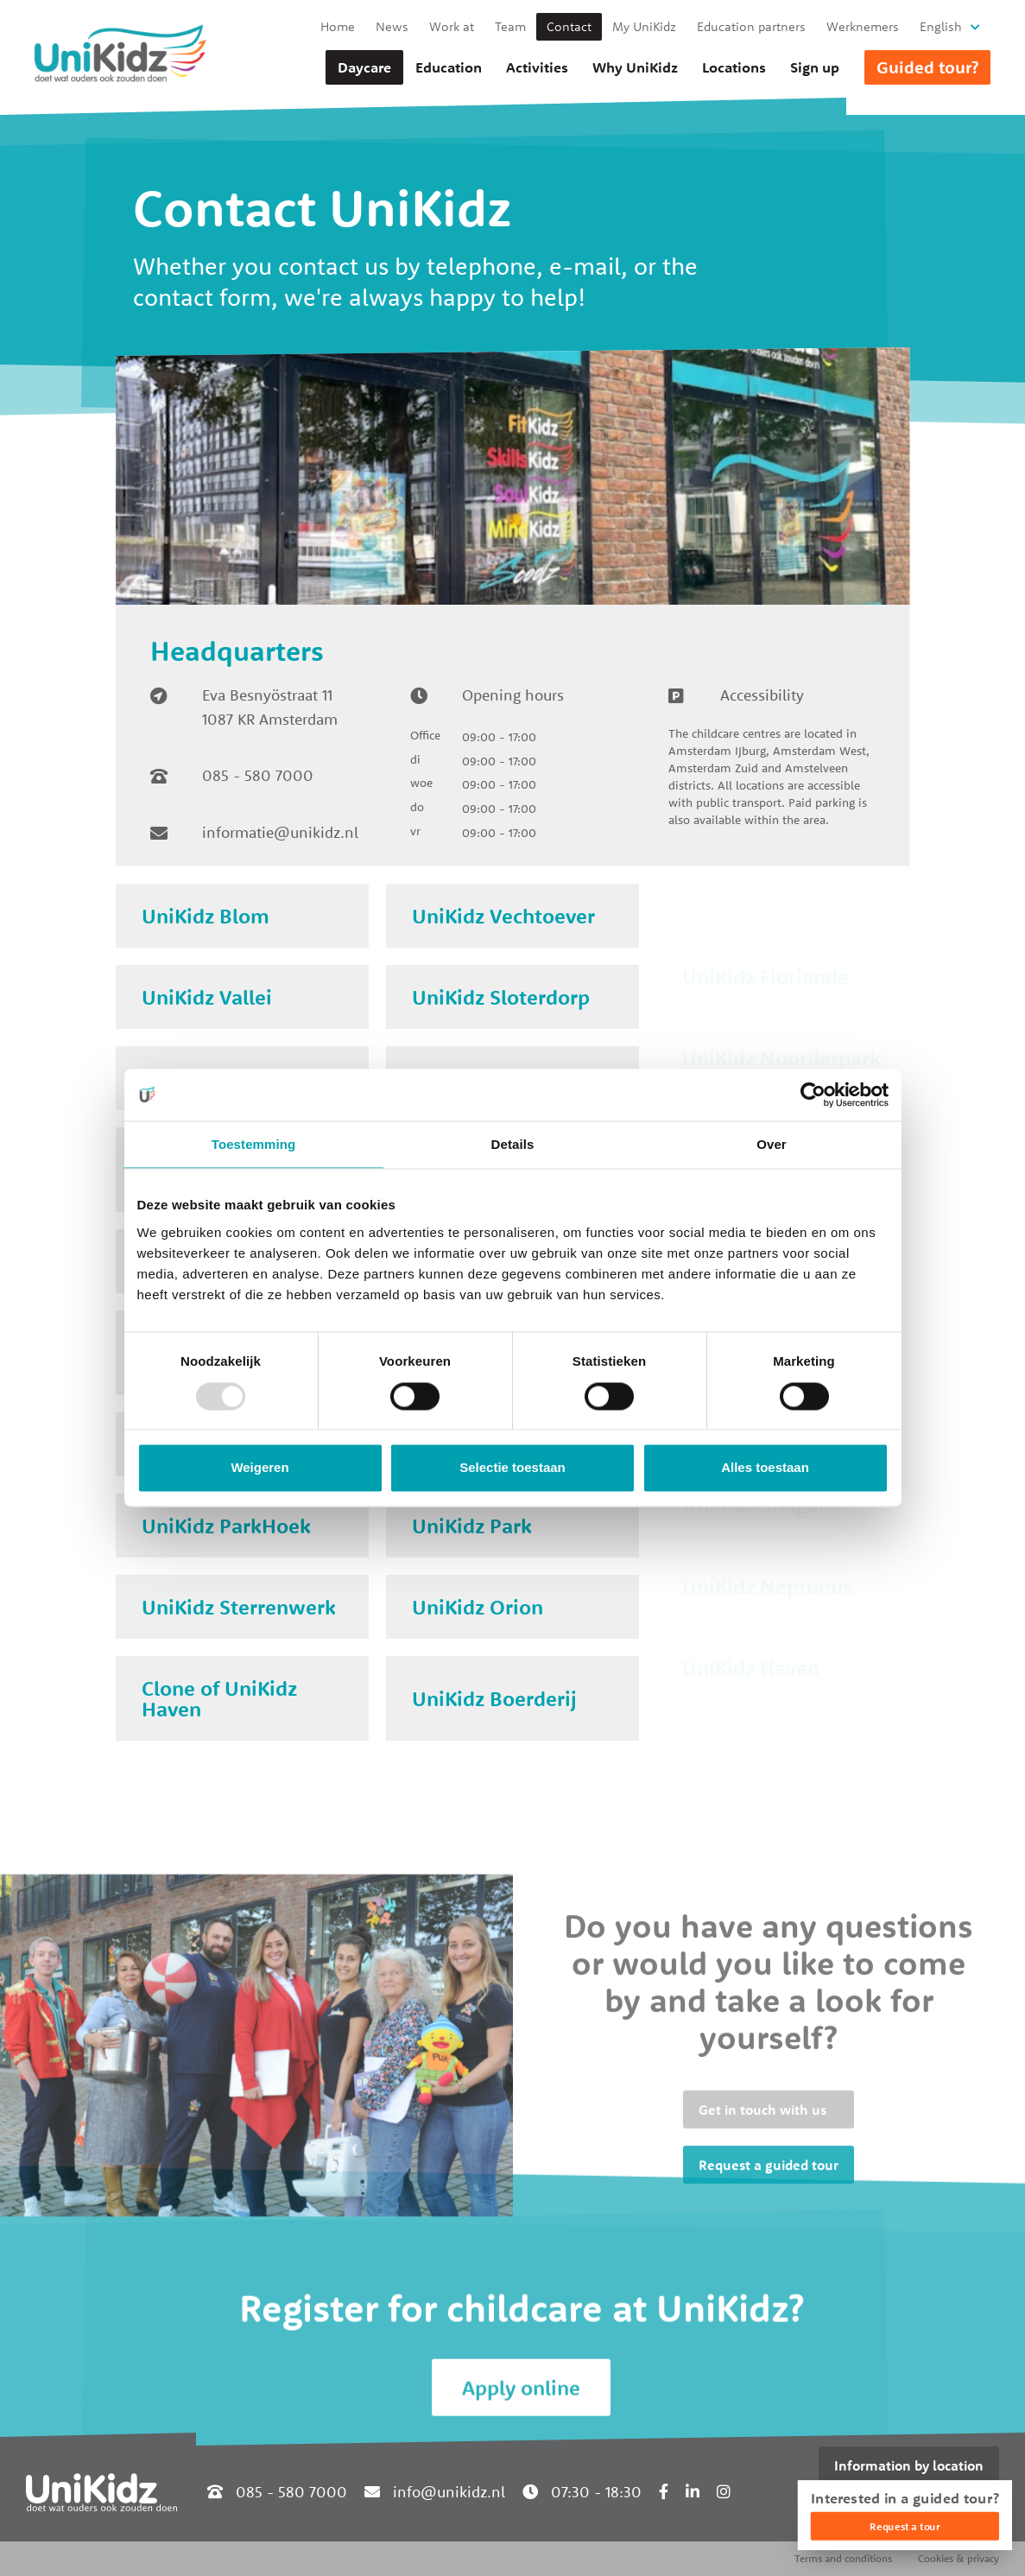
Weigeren (259, 1468)
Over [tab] (771, 1144)
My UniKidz (644, 26)
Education (448, 67)
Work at (451, 26)
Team (510, 26)
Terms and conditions (843, 2558)
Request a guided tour (768, 2319)
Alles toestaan (765, 1468)
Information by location (909, 2465)
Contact (569, 26)
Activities (537, 67)
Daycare (364, 67)
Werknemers (862, 26)
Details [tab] (513, 1144)
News (392, 26)
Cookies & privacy (958, 2558)
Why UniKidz (635, 67)
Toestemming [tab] (254, 1144)
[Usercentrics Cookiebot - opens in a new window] (813, 1094)
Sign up (814, 67)
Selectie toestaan (512, 1468)
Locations (734, 67)
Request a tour (905, 2526)
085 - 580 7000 (257, 775)
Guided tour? (927, 67)
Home (337, 26)
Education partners (751, 26)
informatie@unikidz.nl (280, 832)
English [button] (941, 26)
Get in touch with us (762, 2264)
